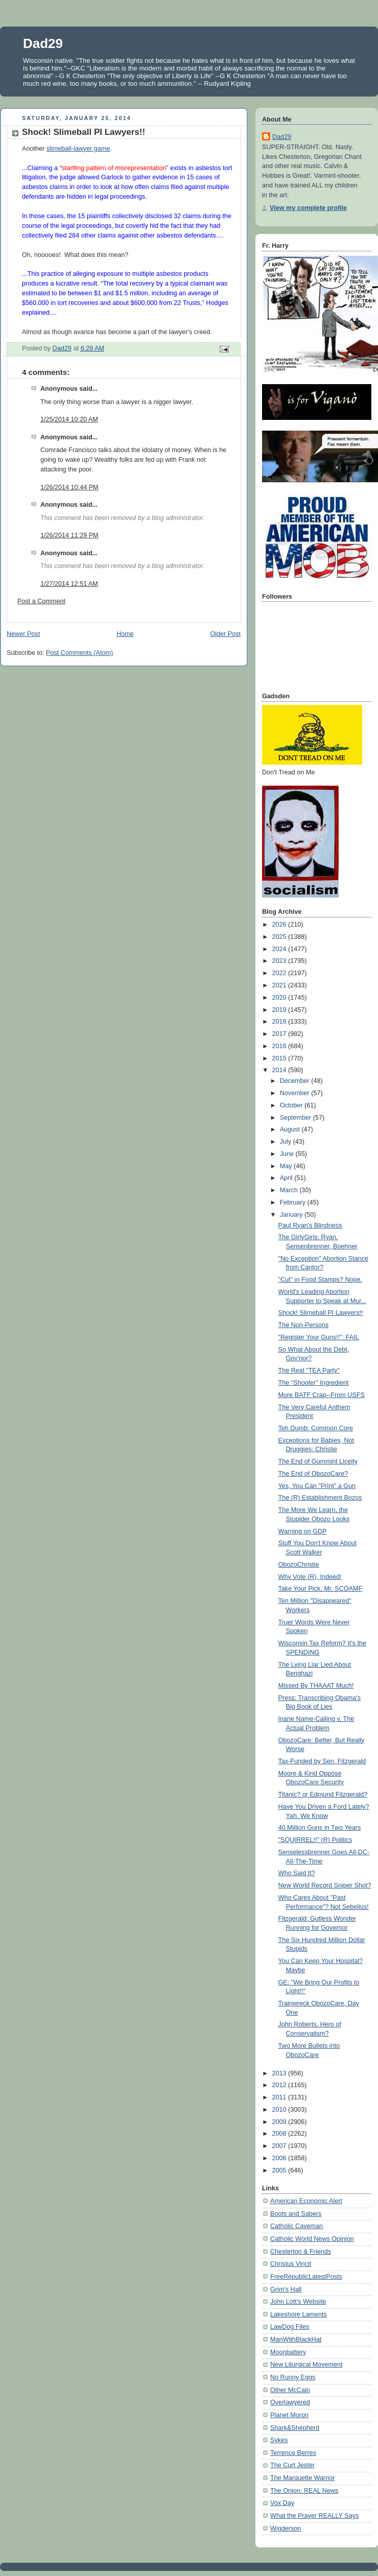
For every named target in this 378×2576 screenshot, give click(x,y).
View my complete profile (308, 207)
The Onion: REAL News (304, 2490)
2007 (280, 2145)
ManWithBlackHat (295, 2339)
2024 (280, 949)
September (296, 1117)
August (291, 1129)
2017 (280, 1033)
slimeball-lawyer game (78, 148)
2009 (280, 2121)
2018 (280, 1021)
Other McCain (290, 2390)
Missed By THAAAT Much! (316, 1685)
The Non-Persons (303, 1325)
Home (125, 633)
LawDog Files (289, 2326)
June (288, 1153)
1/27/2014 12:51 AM (69, 583)
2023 (280, 960)
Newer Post (23, 633)
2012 (280, 2085)
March (290, 1190)
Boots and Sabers (295, 2213)
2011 (280, 2097)
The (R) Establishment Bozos (320, 1497)
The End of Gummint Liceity (318, 1461)
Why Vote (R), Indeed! (310, 1576)
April (287, 1177)
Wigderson (285, 2528)
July (286, 1141)
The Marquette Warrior (302, 2478)
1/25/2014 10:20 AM (69, 419)
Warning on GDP (302, 1531)
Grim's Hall (285, 2289)
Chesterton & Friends (300, 2251)
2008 (280, 2133)
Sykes (279, 2440)
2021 (280, 985)
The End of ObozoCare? (313, 1473)
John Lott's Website (298, 2301)
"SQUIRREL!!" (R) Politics (315, 1840)
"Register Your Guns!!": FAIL (318, 1337)
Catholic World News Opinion (312, 2238)
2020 (280, 997)
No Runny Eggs (292, 2377)
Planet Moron (289, 2415)
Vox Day (282, 2503)
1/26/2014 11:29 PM (69, 535)
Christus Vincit (290, 2263)
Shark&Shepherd (294, 2427)
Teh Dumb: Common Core (315, 1428)
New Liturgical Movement (306, 2364)
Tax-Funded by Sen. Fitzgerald (322, 1761)
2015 (280, 1058)
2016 (280, 1046)
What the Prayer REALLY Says (314, 2515)
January (292, 1214)
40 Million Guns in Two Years (319, 1827)
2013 (280, 2073)
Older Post (225, 633)
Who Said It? (296, 1873)
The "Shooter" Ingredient (313, 1382)
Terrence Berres (293, 2452)
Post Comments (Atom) (79, 652)
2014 (280, 1070)
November (296, 1093)
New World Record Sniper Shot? (324, 1885)
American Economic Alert (306, 2201)
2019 (280, 1009)
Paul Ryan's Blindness (310, 1225)
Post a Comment (41, 601)
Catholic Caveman (296, 2226)
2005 (280, 2170)
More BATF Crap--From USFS (321, 1395)
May (287, 1166)
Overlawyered (290, 2402)
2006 (280, 2158)
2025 (280, 936)
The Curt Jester (292, 2465)
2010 (280, 2109)
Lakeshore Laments (298, 2314)
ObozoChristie (298, 1564)
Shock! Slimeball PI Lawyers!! (320, 1312)
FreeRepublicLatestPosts (306, 2276)
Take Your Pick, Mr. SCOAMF (320, 1588)
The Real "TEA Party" (309, 1370)
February (294, 1202)
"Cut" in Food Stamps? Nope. (320, 1279)
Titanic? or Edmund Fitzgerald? (323, 1794)
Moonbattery (288, 2352)
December (296, 1080)
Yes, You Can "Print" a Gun (317, 1486)
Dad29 (43, 43)
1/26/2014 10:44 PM (69, 487)
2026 (280, 924)
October (292, 1105)
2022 (280, 973)
